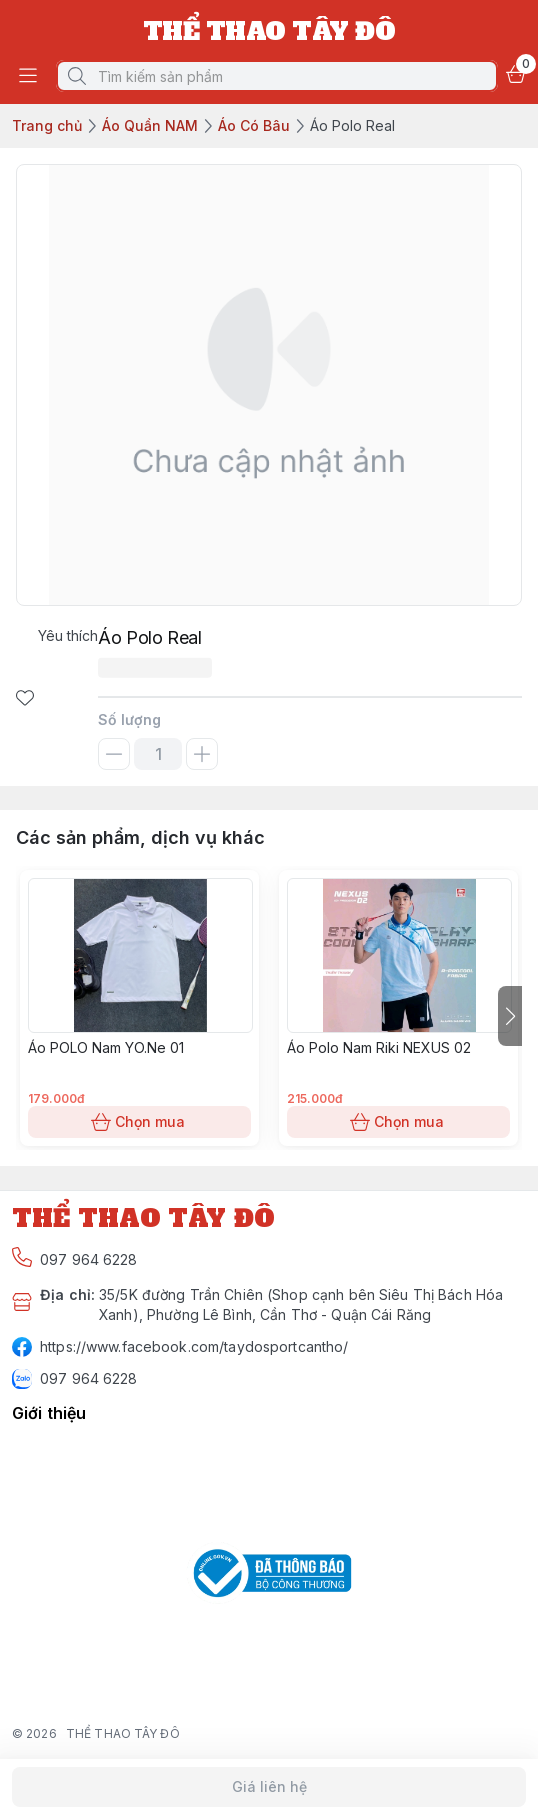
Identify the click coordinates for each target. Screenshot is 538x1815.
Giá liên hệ (269, 1787)
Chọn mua (139, 1122)
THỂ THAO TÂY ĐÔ (123, 1733)
